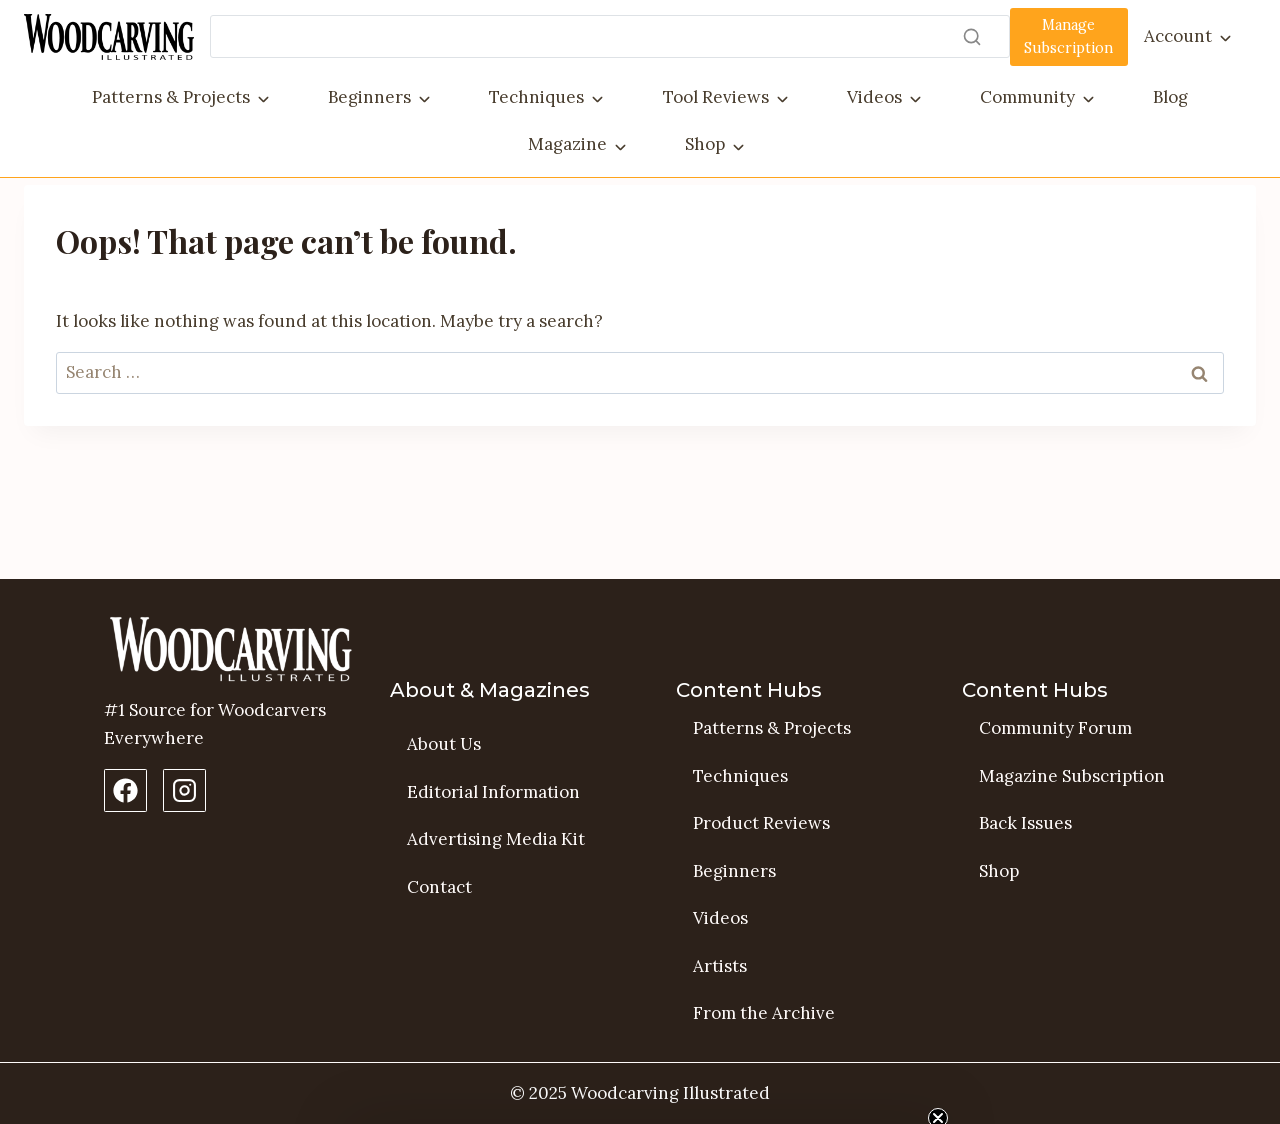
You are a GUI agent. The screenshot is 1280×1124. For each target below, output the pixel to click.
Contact (439, 887)
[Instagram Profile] (184, 790)
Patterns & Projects (171, 97)
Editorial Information (493, 792)
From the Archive (764, 1014)
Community (1027, 97)
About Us (444, 744)
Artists (720, 966)
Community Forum (1055, 728)
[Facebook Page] (125, 790)
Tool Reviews (716, 97)
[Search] (610, 36)
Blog (1170, 97)
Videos (874, 97)
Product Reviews (761, 823)
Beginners (369, 97)
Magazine (567, 144)
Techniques (536, 97)
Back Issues (1025, 823)
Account (1178, 36)
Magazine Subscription (1072, 776)
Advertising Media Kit (496, 839)
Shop (705, 144)
